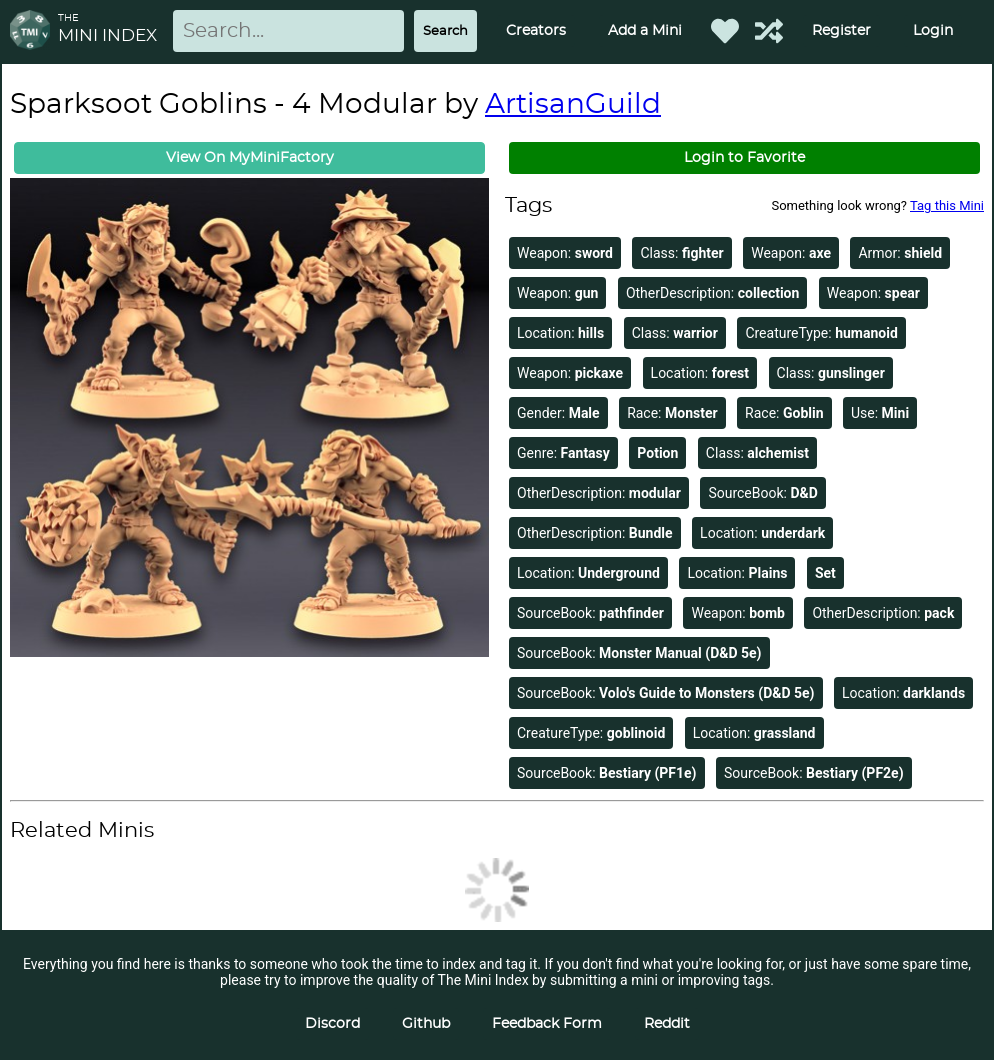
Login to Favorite (744, 158)
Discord (332, 1024)
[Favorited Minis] (725, 31)
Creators (536, 31)
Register (841, 31)
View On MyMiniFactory (250, 158)
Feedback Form (547, 1024)
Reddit (667, 1024)
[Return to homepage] (34, 31)
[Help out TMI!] (769, 31)
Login (933, 31)
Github (426, 1024)
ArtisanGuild (573, 105)
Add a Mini (645, 31)
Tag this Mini (947, 205)
